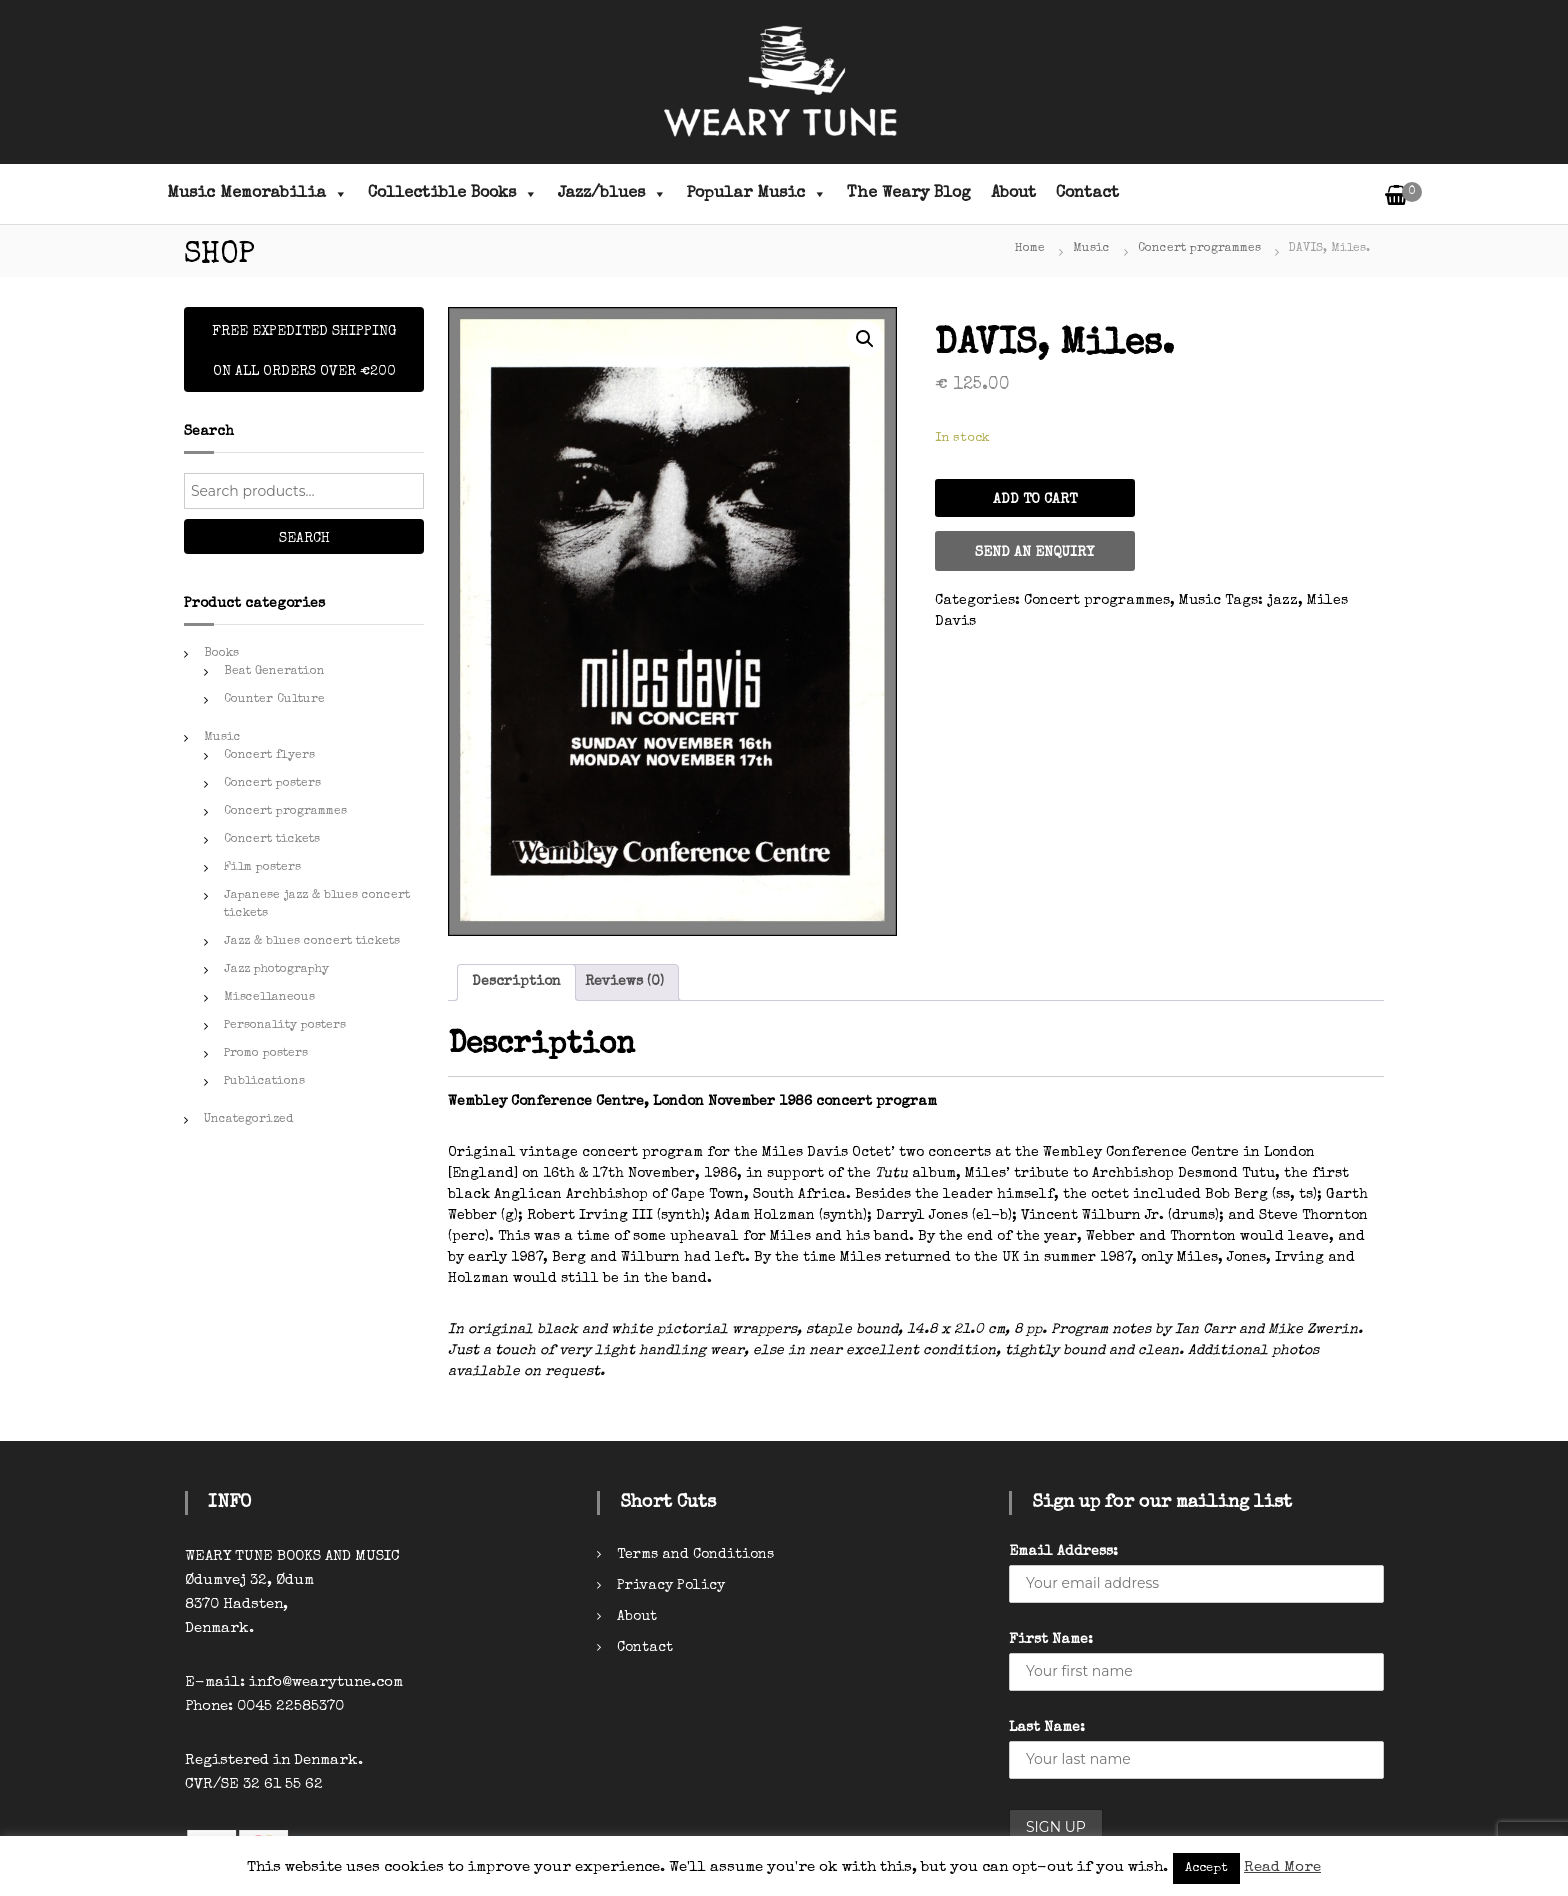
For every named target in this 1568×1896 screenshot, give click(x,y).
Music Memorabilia (257, 194)
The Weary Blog (909, 194)
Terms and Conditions (695, 1555)
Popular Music (757, 194)
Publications (264, 1082)
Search (304, 539)
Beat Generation (274, 672)
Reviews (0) (624, 982)
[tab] (516, 982)
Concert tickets (272, 840)
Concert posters (272, 784)
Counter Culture (274, 700)
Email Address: (1063, 1552)
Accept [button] (1206, 1868)
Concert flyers (269, 756)
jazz (1282, 601)
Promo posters (266, 1054)
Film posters (262, 868)
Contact (1087, 194)
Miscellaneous (269, 998)
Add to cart (1035, 500)
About (1013, 194)
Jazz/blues (612, 194)
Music (1091, 249)
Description (516, 982)
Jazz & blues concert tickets (312, 942)
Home (1030, 249)
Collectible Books (453, 194)
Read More (1282, 1867)
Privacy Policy (671, 1586)
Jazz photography (276, 970)
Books (221, 654)
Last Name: (1047, 1728)
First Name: (1051, 1640)
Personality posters (285, 1026)
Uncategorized (248, 1120)
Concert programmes (1199, 249)
